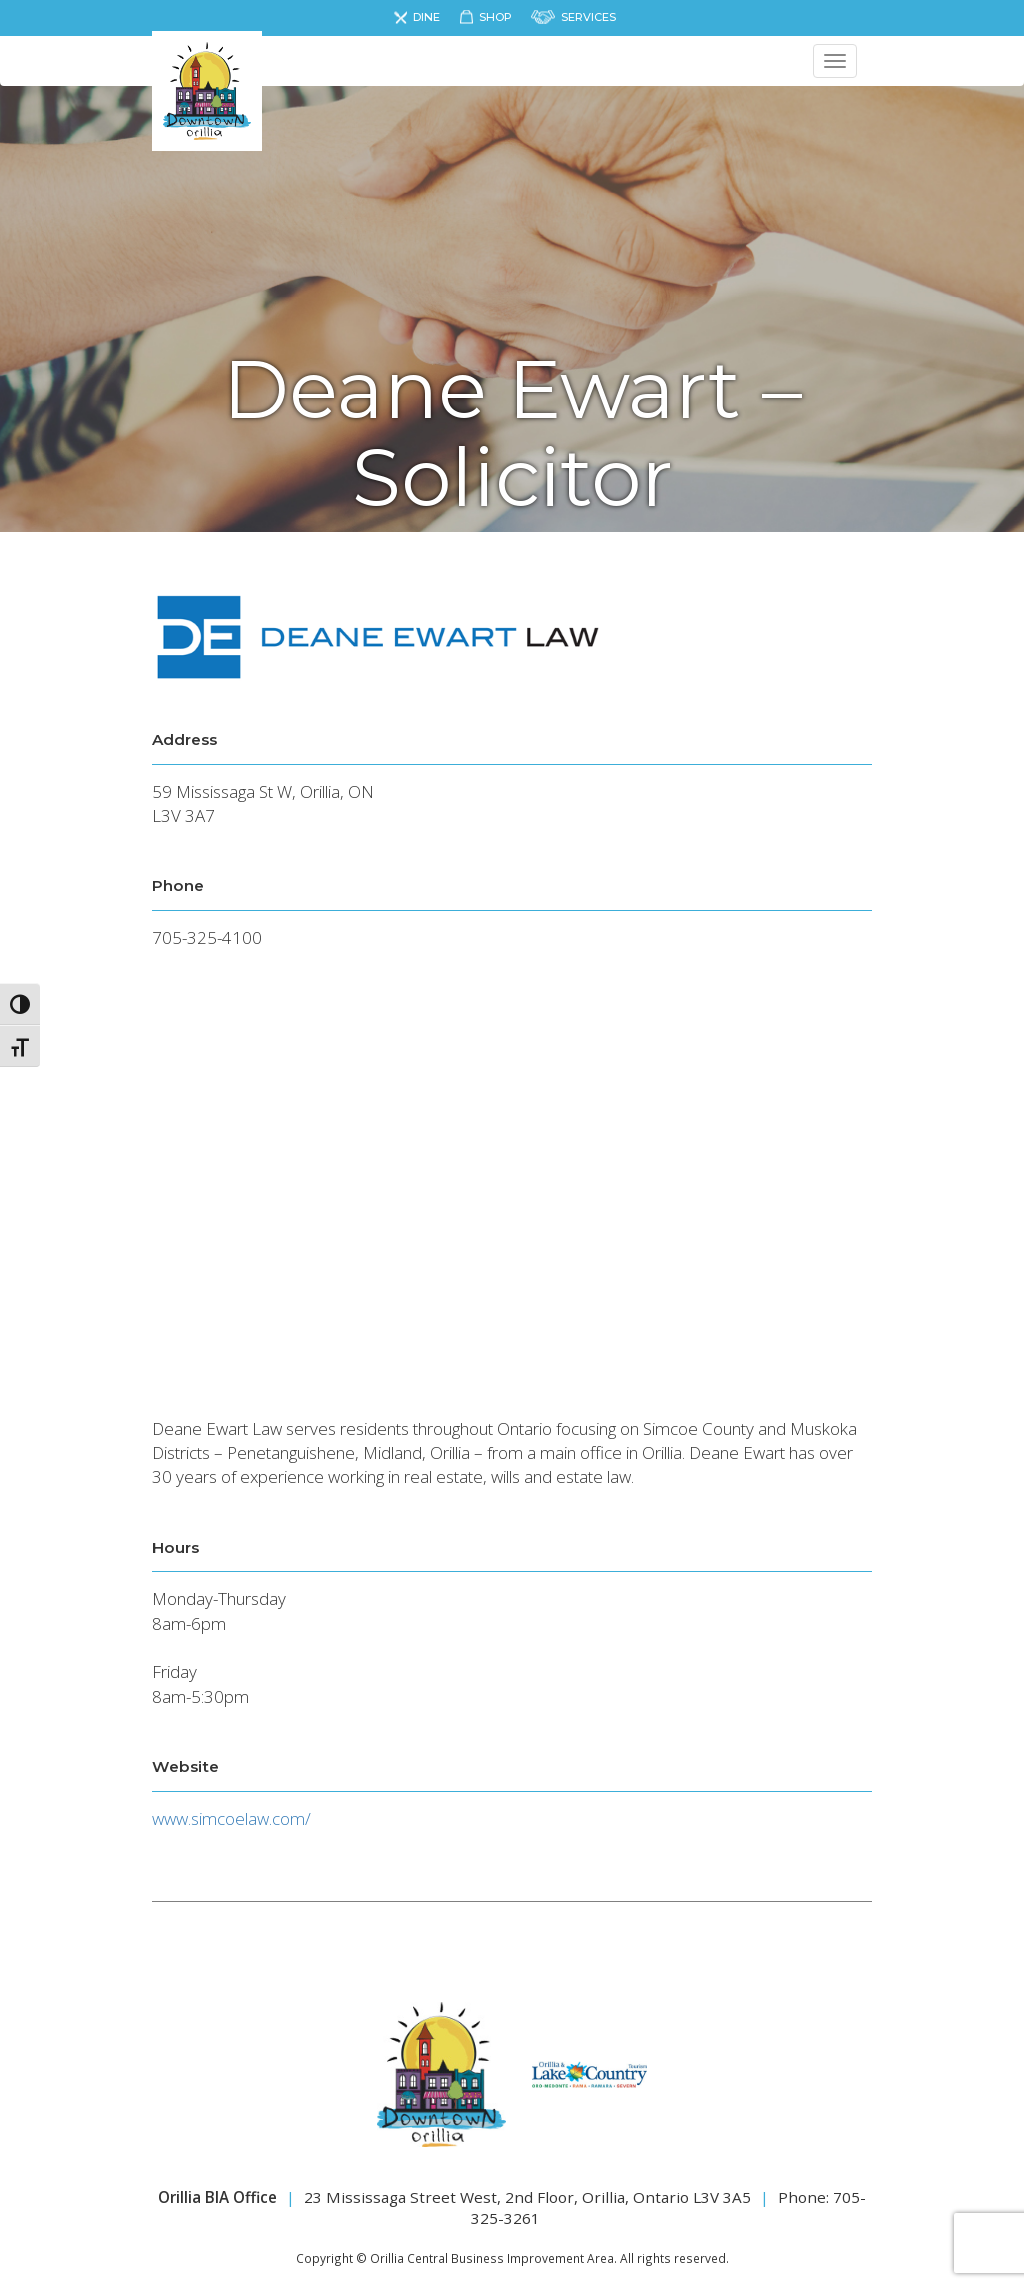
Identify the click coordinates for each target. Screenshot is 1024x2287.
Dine (426, 17)
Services (588, 17)
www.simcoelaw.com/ (231, 1818)
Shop (495, 17)
